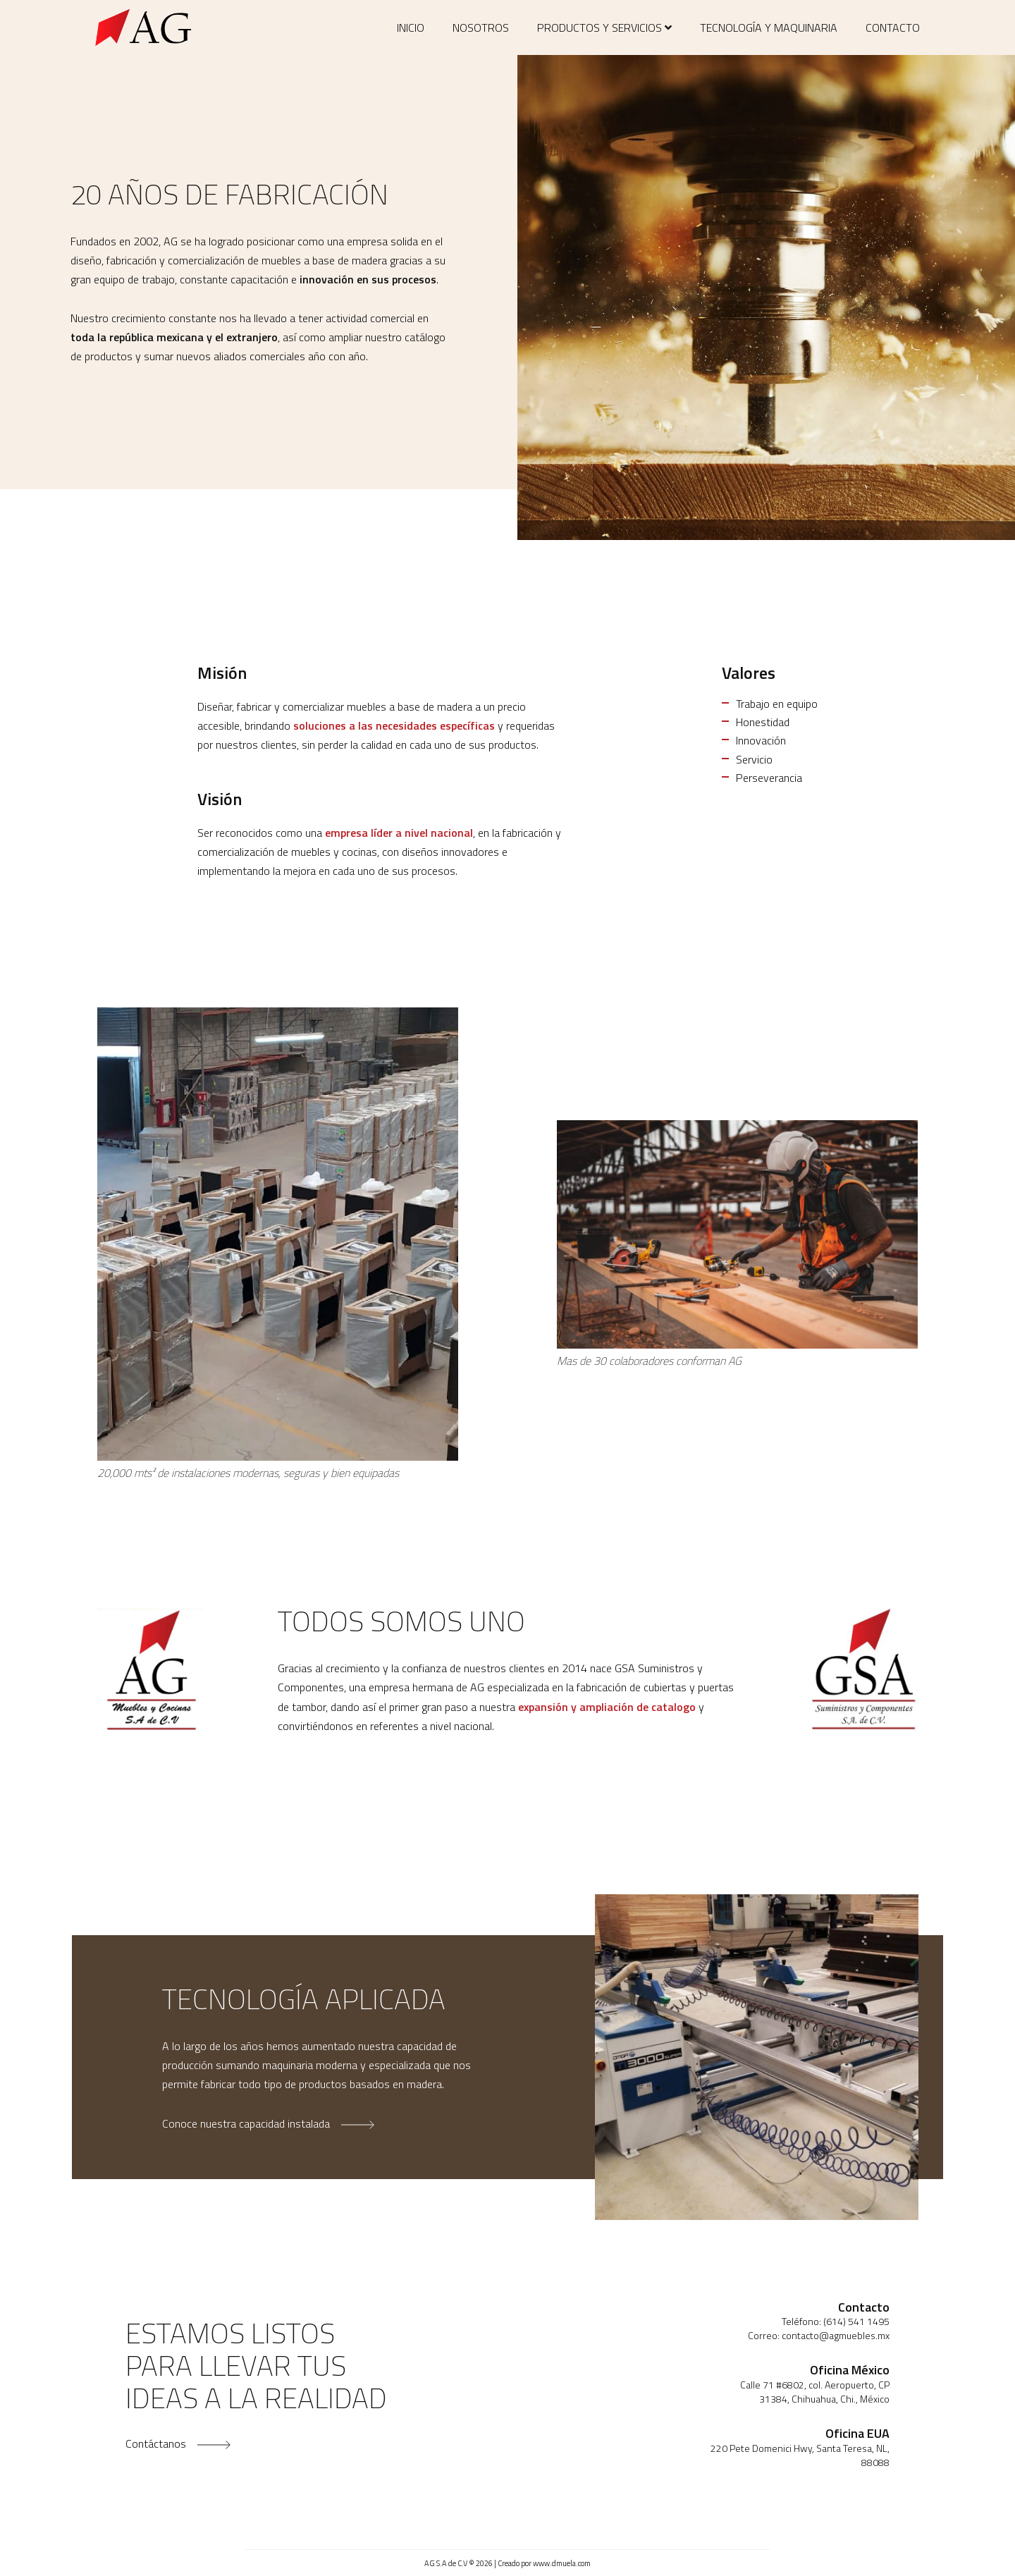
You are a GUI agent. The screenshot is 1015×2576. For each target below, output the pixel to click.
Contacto (893, 27)
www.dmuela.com (562, 2563)
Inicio (410, 27)
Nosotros (481, 27)
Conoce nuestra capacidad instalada (268, 2123)
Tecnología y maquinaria (768, 27)
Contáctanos (177, 2443)
